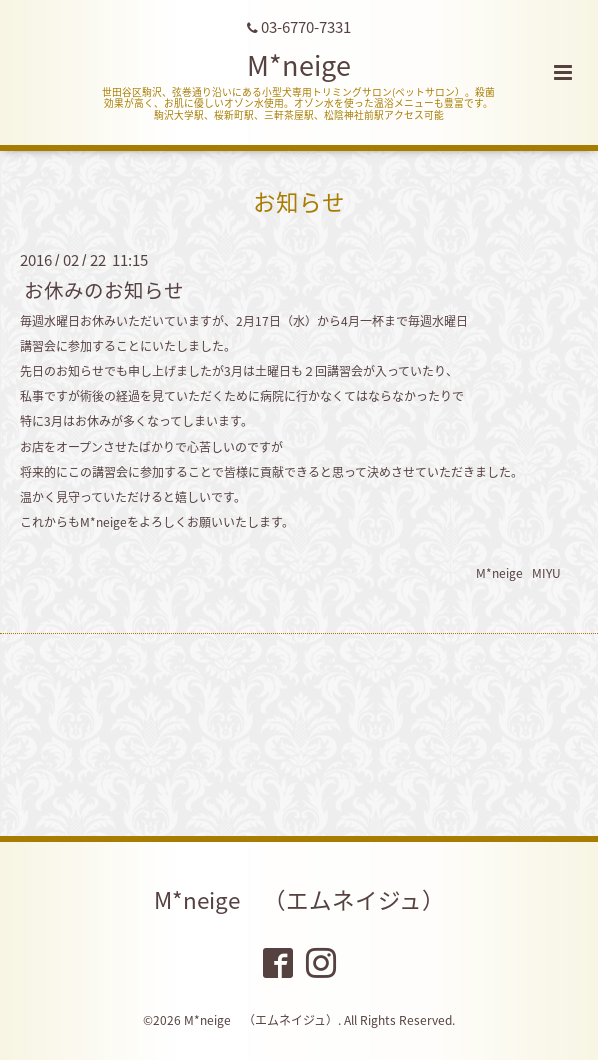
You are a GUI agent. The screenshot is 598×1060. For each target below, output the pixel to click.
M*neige (299, 65)
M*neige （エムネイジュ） (299, 899)
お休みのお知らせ (104, 289)
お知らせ (299, 201)
